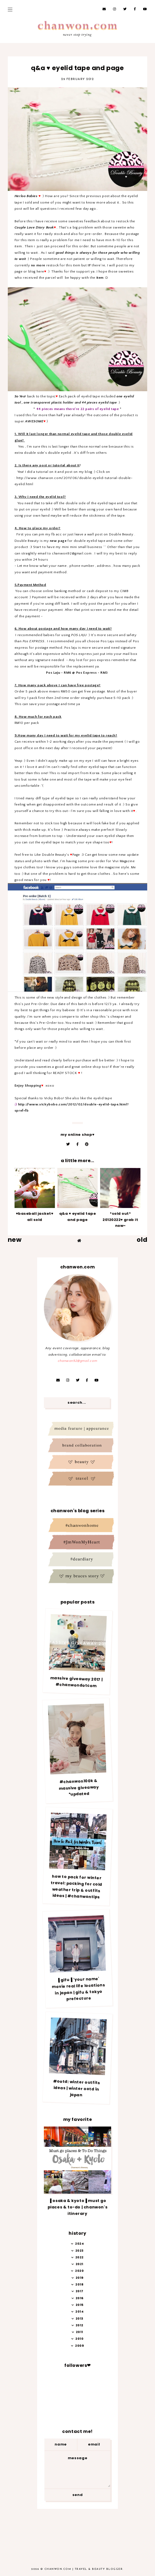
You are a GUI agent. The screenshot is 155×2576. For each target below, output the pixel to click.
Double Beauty (121, 534)
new (15, 1239)
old (142, 1239)
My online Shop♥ (77, 1134)
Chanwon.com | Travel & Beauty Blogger (83, 2569)
